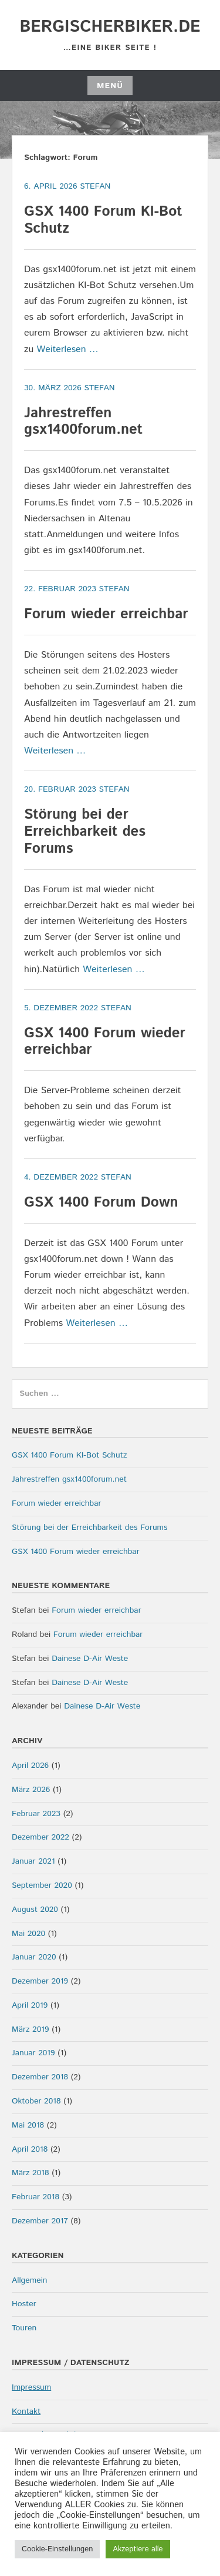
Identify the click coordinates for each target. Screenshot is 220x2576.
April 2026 (30, 1765)
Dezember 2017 (40, 2221)
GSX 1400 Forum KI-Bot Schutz (103, 220)
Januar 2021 (33, 1861)
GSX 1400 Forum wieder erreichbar (104, 1041)
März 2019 (30, 2029)
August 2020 (35, 1909)
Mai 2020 (28, 1933)
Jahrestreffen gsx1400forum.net (83, 421)
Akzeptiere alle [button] (138, 2549)
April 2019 (30, 2005)
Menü (110, 86)
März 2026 (31, 1790)
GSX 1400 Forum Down (101, 1202)
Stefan (95, 186)
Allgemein (30, 2280)
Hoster (24, 2304)
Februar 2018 (35, 2197)
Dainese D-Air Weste (90, 1658)
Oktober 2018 (36, 2101)
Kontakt (26, 2411)
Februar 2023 (36, 1814)
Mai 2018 (28, 2125)
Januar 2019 (33, 2053)
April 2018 (30, 2149)
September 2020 (42, 1885)
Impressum (31, 2387)
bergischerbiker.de (109, 27)
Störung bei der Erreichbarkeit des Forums (84, 832)
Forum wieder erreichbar (106, 614)
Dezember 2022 (40, 1837)
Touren (24, 2328)
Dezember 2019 (40, 1981)
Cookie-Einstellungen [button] (57, 2549)
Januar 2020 (34, 1957)
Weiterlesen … (68, 349)
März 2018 (30, 2173)
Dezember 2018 (40, 2077)
